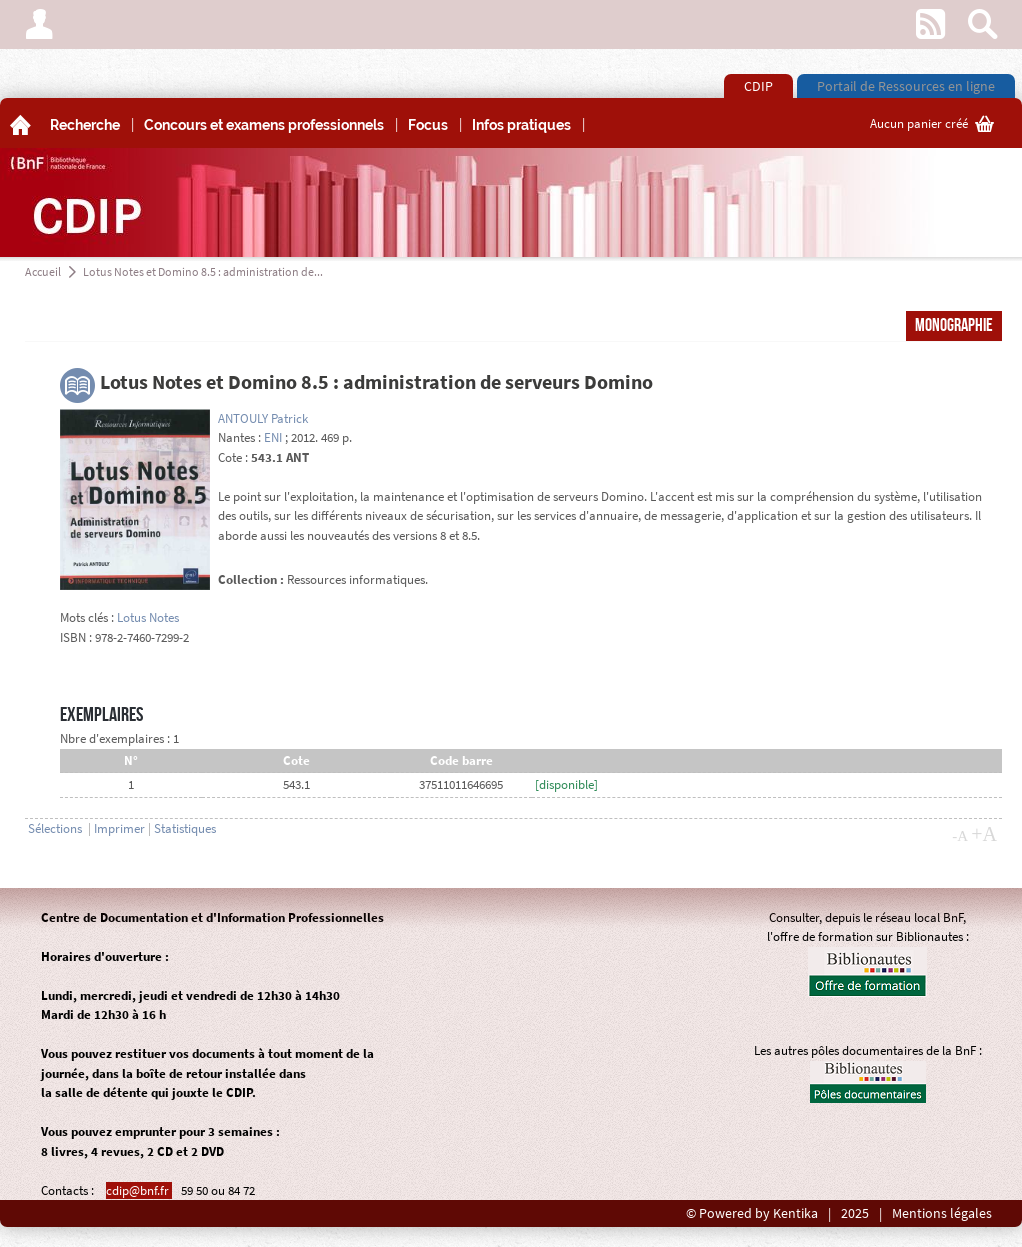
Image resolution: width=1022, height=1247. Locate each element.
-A (960, 836)
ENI (273, 437)
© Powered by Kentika (752, 1213)
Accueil (43, 271)
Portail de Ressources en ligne (906, 86)
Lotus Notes (148, 617)
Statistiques (185, 828)
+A (984, 834)
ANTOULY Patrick (263, 418)
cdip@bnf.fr (139, 1190)
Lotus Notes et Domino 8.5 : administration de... (203, 271)
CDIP (758, 86)
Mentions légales (942, 1213)
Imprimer (119, 828)
